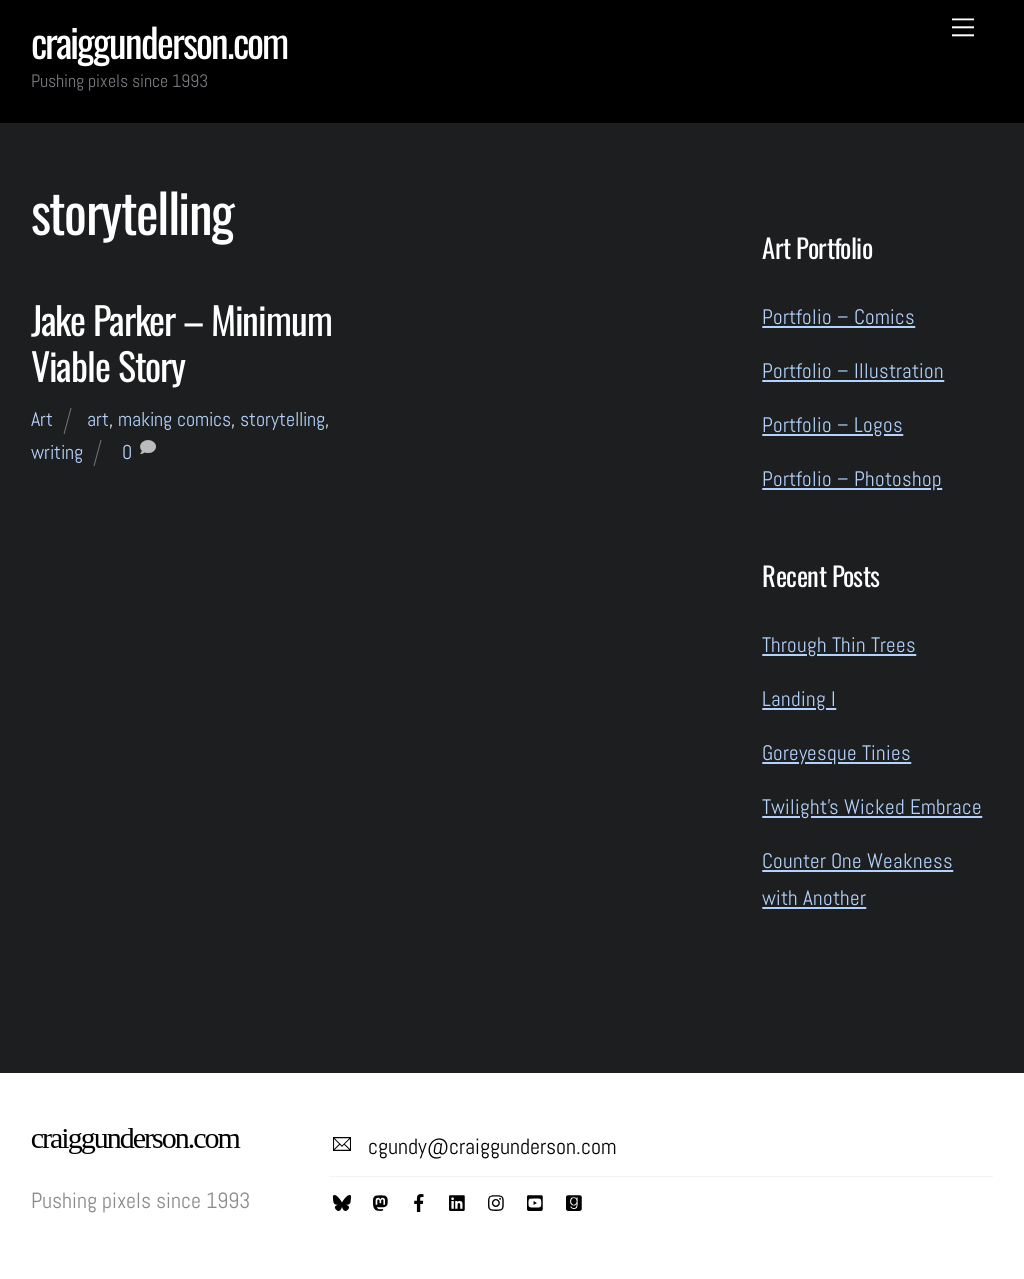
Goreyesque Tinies (836, 752)
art (98, 419)
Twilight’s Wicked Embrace (872, 806)
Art (42, 419)
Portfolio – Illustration (853, 370)
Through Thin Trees (839, 644)
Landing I (799, 698)
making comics (174, 419)
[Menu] (963, 26)
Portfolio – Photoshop (852, 478)
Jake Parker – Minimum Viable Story (181, 342)
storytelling (282, 419)
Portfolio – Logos (832, 424)
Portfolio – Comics (838, 316)
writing (57, 452)
